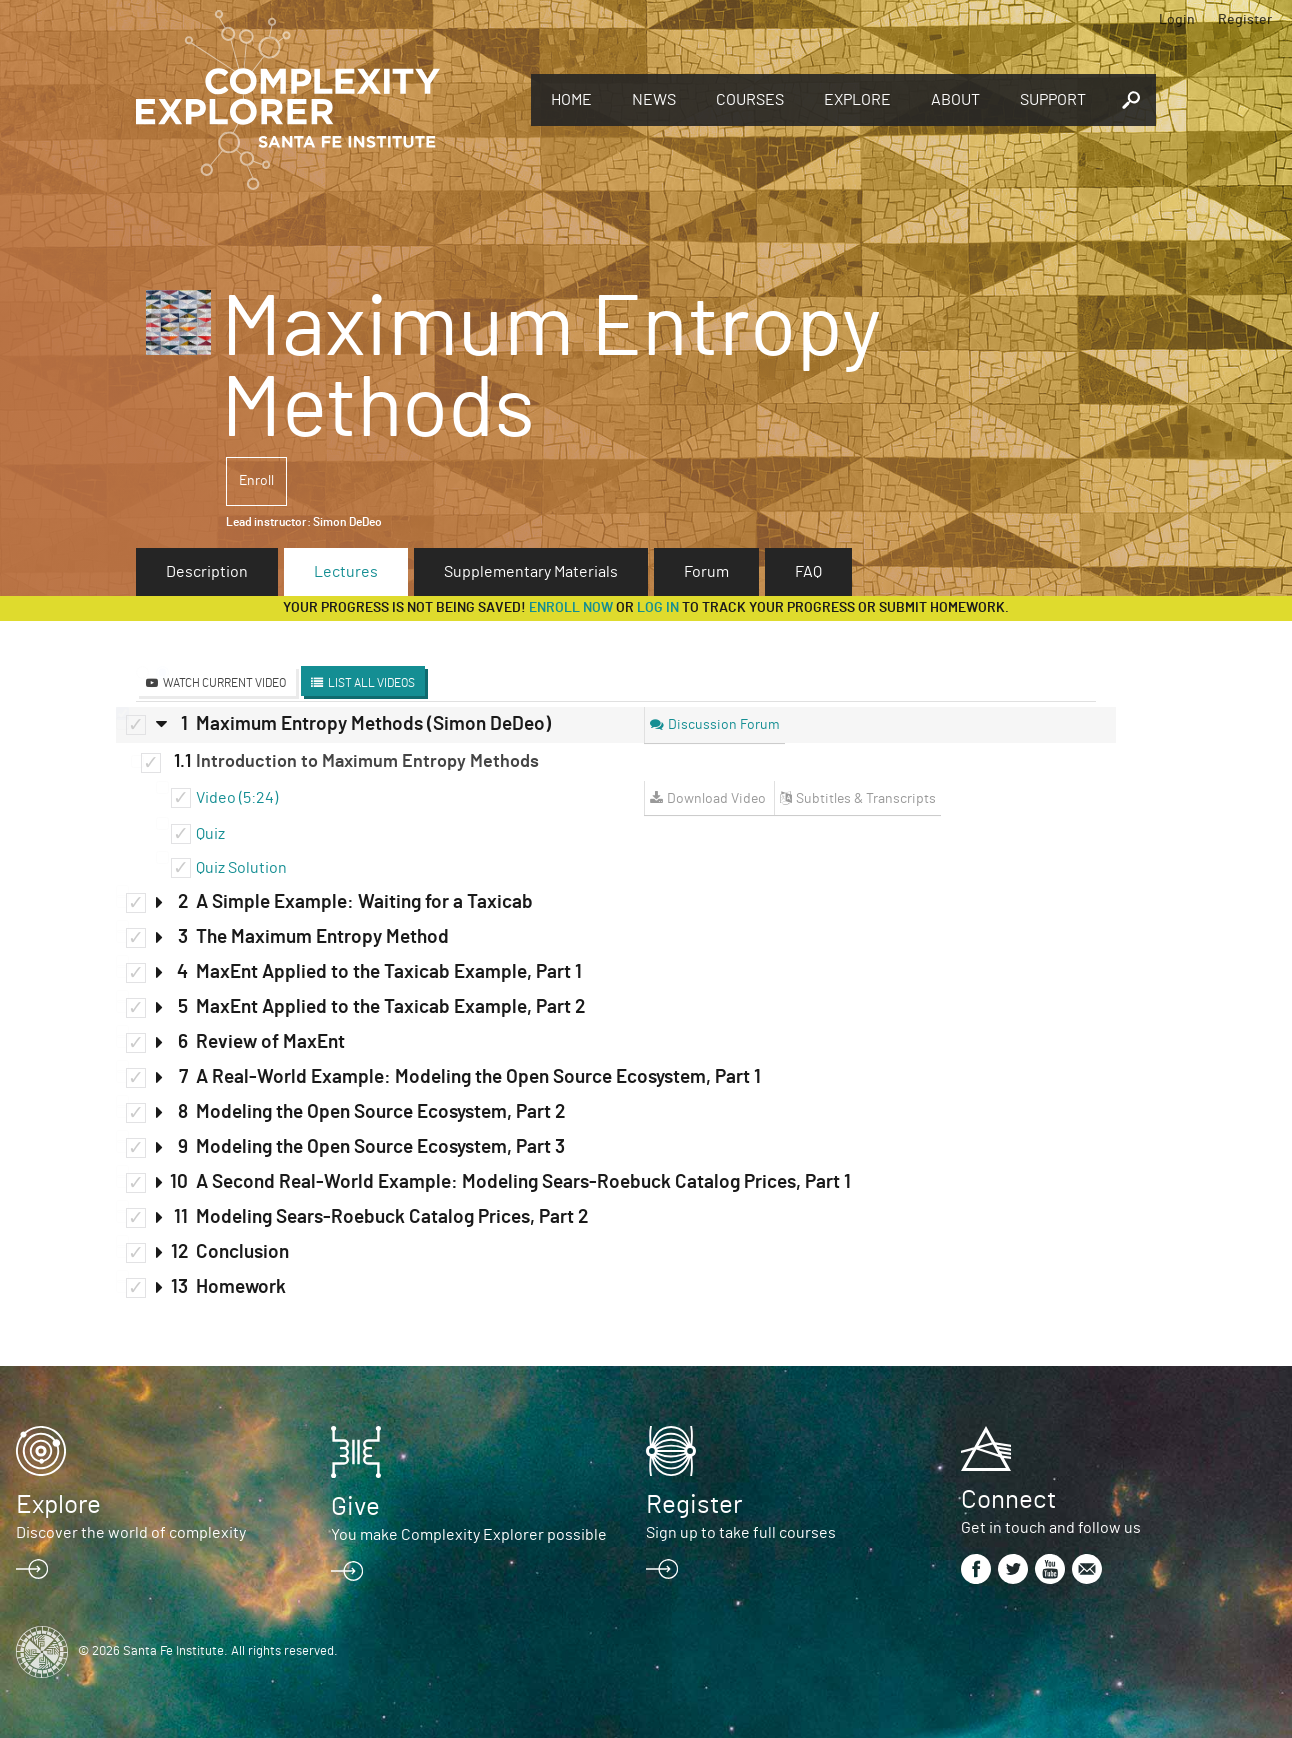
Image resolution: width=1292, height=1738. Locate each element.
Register (1245, 20)
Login (1177, 20)
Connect (1008, 1500)
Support (1053, 100)
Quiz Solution (241, 868)
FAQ (808, 572)
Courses (750, 100)
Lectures (346, 572)
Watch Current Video (224, 683)
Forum (706, 572)
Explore (857, 100)
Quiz (210, 834)
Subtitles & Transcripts (866, 799)
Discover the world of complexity (131, 1533)
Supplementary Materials (531, 572)
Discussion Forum (724, 725)
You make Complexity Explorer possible (469, 1535)
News (654, 100)
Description (207, 572)
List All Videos (371, 683)
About (955, 100)
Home (571, 100)
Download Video (716, 799)
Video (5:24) (237, 798)
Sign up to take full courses (741, 1533)
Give (355, 1507)
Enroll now (571, 608)
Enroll (256, 481)
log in (658, 608)
